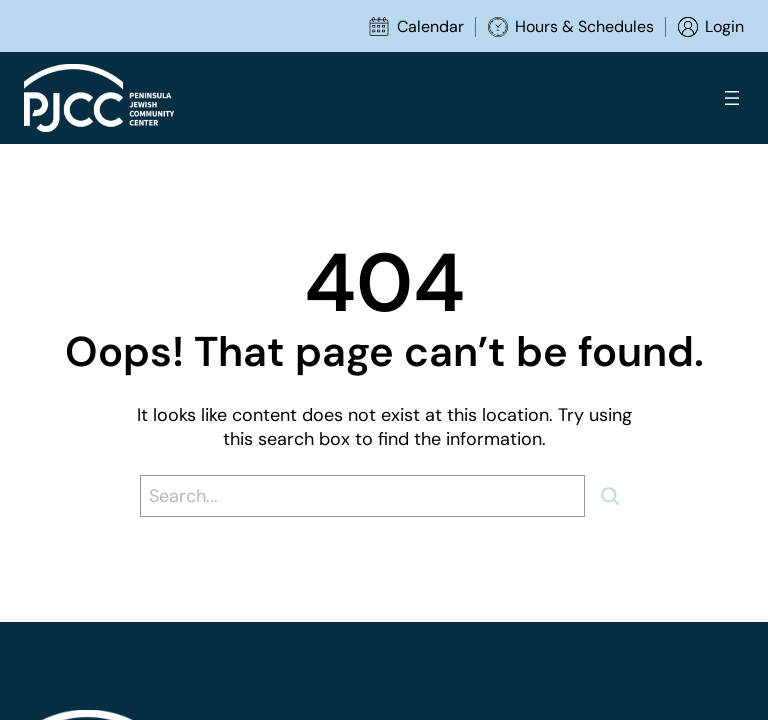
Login (724, 26)
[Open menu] (732, 98)
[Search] (617, 496)
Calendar (430, 26)
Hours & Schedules (584, 26)
